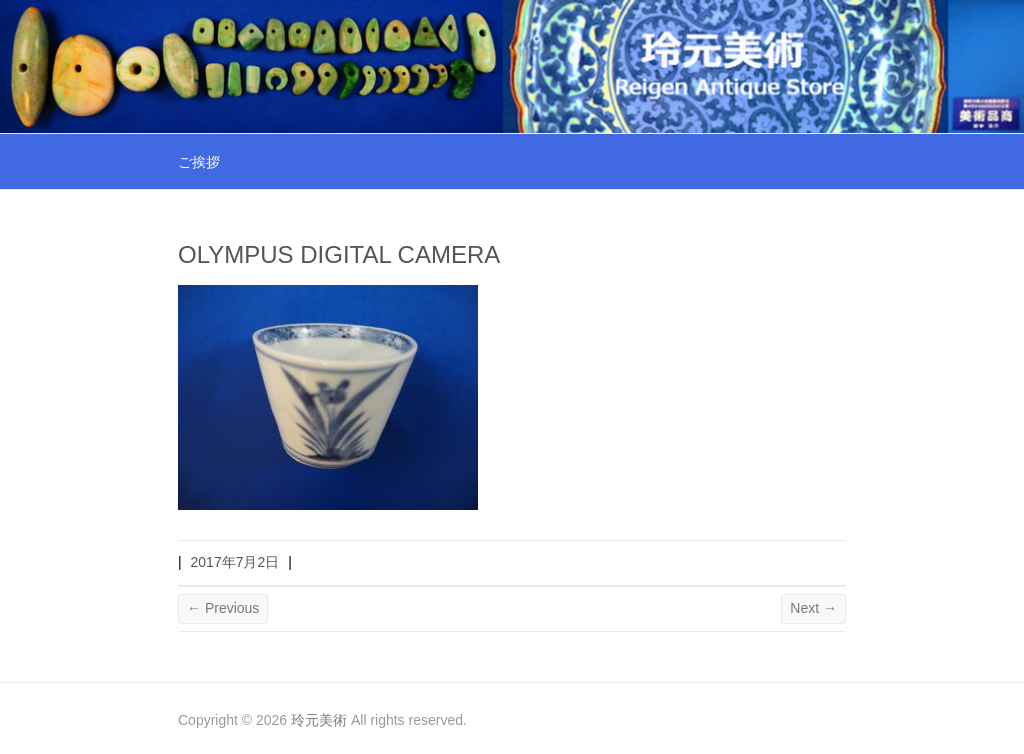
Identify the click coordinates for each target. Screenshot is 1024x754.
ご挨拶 (199, 162)
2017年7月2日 (235, 562)
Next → (813, 608)
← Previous (223, 608)
